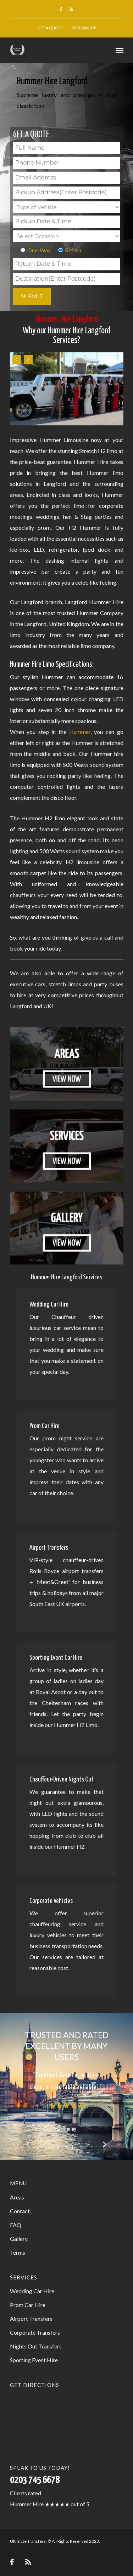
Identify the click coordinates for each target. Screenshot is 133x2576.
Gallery (19, 2238)
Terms (17, 2252)
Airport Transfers (31, 2318)
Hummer (79, 731)
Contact (20, 2211)
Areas (17, 2197)
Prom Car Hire (27, 2304)
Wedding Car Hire (32, 2291)
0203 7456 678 (83, 27)
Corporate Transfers (35, 2332)
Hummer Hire (27, 2504)
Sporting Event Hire (34, 2360)
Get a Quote (49, 27)
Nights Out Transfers (36, 2346)
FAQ (15, 2224)
